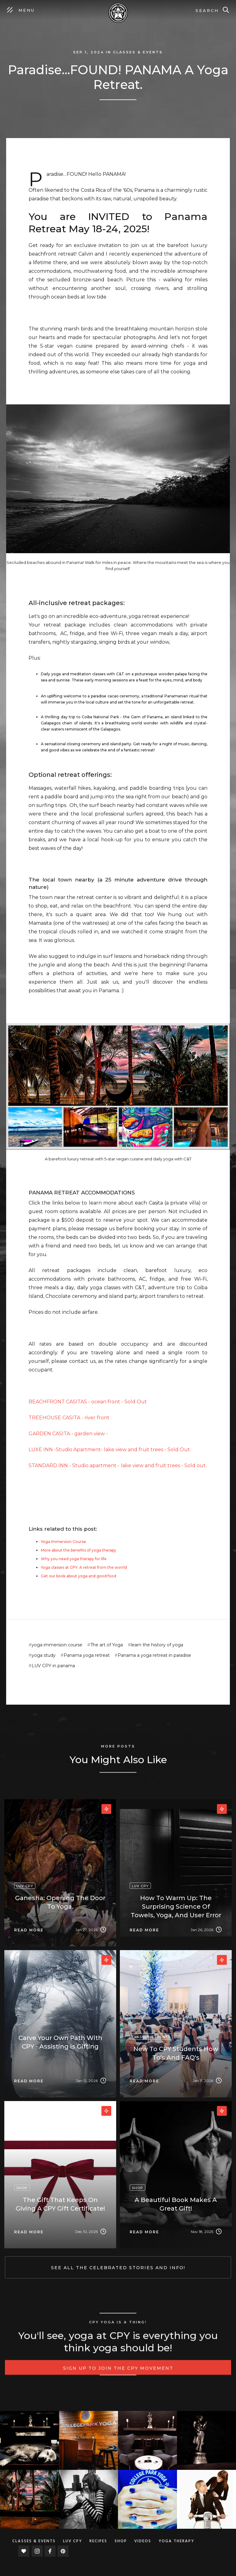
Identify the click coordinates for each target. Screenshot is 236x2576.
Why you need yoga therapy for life (74, 1558)
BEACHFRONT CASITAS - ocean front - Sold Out (88, 1402)
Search (207, 10)
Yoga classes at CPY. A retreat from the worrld (84, 1567)
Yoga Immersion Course (63, 1541)
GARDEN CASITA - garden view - (68, 1433)
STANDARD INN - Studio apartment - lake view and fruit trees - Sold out (117, 1465)
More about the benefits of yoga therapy (78, 1550)
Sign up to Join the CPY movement (118, 2377)
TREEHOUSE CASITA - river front (69, 1418)
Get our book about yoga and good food (78, 1576)
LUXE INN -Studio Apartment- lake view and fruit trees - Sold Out (109, 1449)
